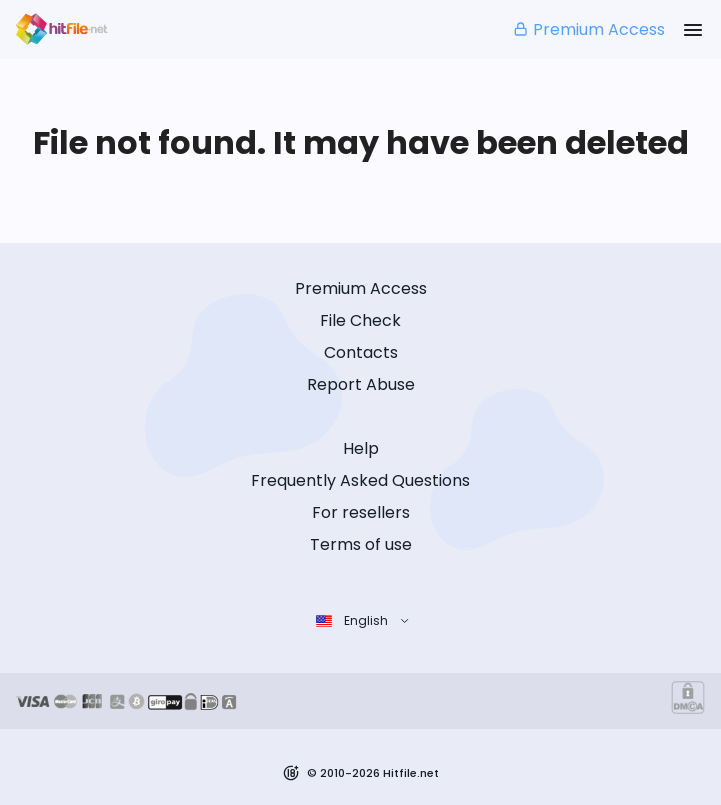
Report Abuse (361, 384)
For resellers (361, 512)
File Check (360, 320)
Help (361, 448)
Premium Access (588, 29)
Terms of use (361, 544)
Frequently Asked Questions (360, 480)
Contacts (361, 352)
